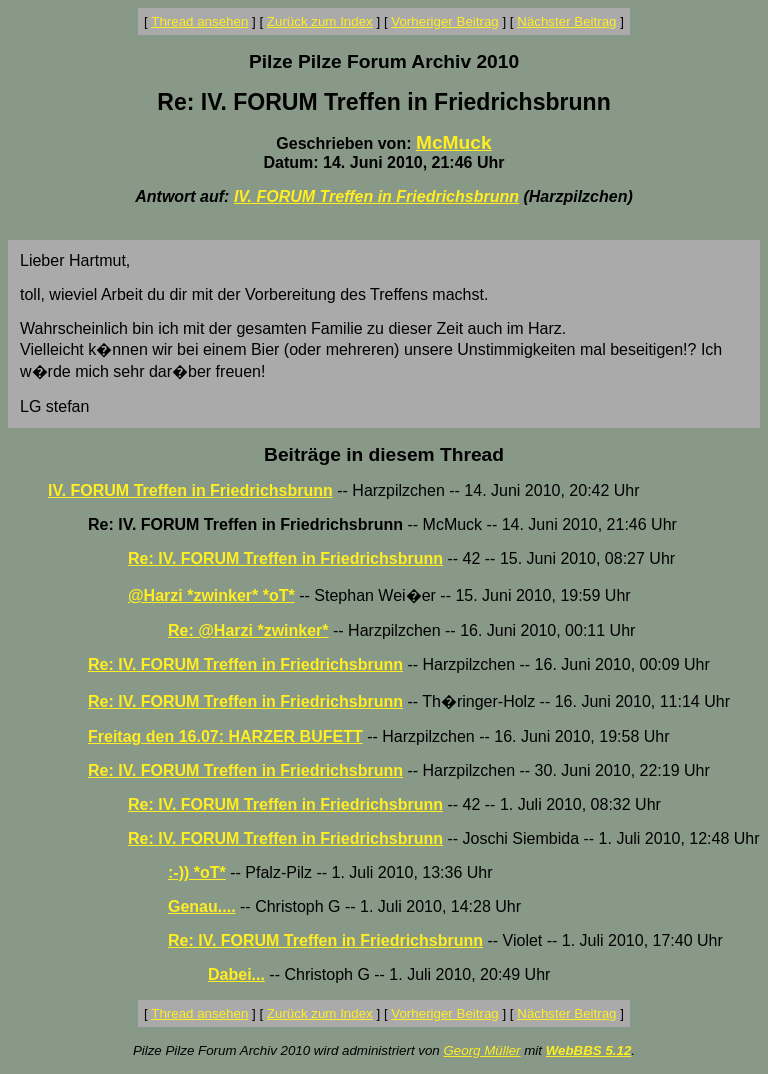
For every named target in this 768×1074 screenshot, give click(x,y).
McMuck (454, 142)
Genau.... (202, 906)
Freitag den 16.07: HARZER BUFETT (225, 736)
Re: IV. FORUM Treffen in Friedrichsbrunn (285, 558)
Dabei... (236, 974)
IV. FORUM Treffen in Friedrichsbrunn (376, 196)
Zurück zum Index (320, 21)
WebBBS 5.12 (589, 1050)
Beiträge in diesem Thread (384, 454)
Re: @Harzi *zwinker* (248, 630)
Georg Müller (481, 1050)
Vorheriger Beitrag (444, 21)
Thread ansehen (199, 21)
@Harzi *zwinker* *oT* (211, 595)
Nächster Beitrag (566, 21)
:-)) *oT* (197, 872)
